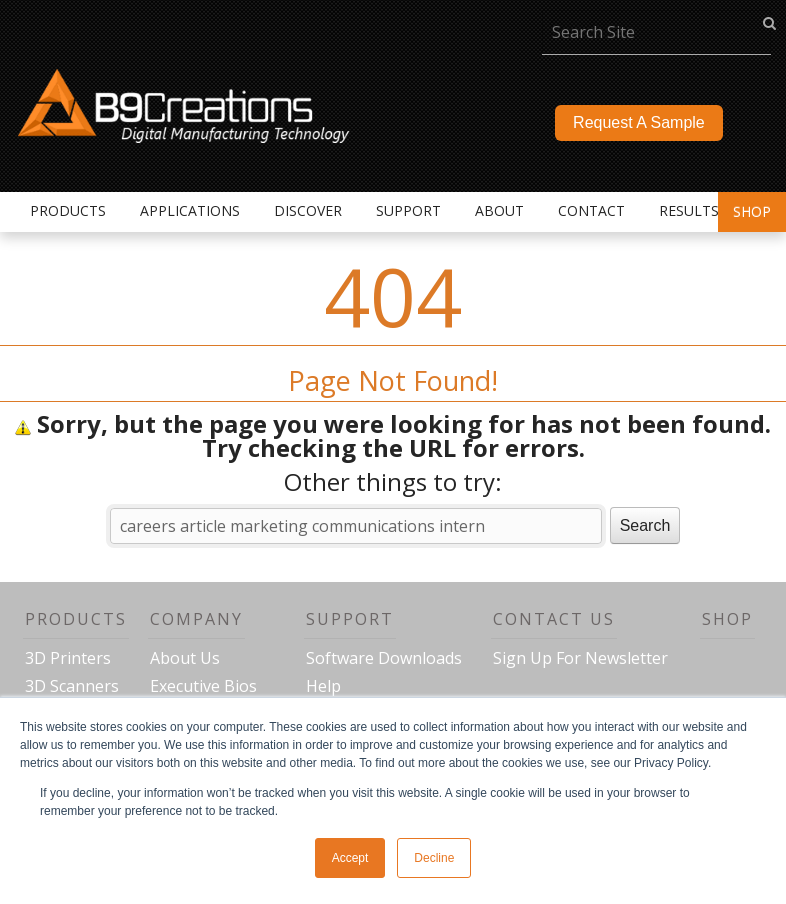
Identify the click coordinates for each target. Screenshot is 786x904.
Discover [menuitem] (308, 210)
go (769, 22)
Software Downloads (384, 658)
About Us (185, 658)
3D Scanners (72, 686)
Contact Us (554, 619)
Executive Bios (203, 686)
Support (350, 619)
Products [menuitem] (68, 210)
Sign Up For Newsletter (580, 658)
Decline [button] (434, 858)
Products (76, 619)
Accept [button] (350, 858)
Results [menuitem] (689, 210)
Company (196, 619)
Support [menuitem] (408, 210)
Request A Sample (639, 122)
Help (323, 686)
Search (645, 525)
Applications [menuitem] (190, 210)
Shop (752, 211)
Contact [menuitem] (591, 210)
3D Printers (68, 658)
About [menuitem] (499, 210)
